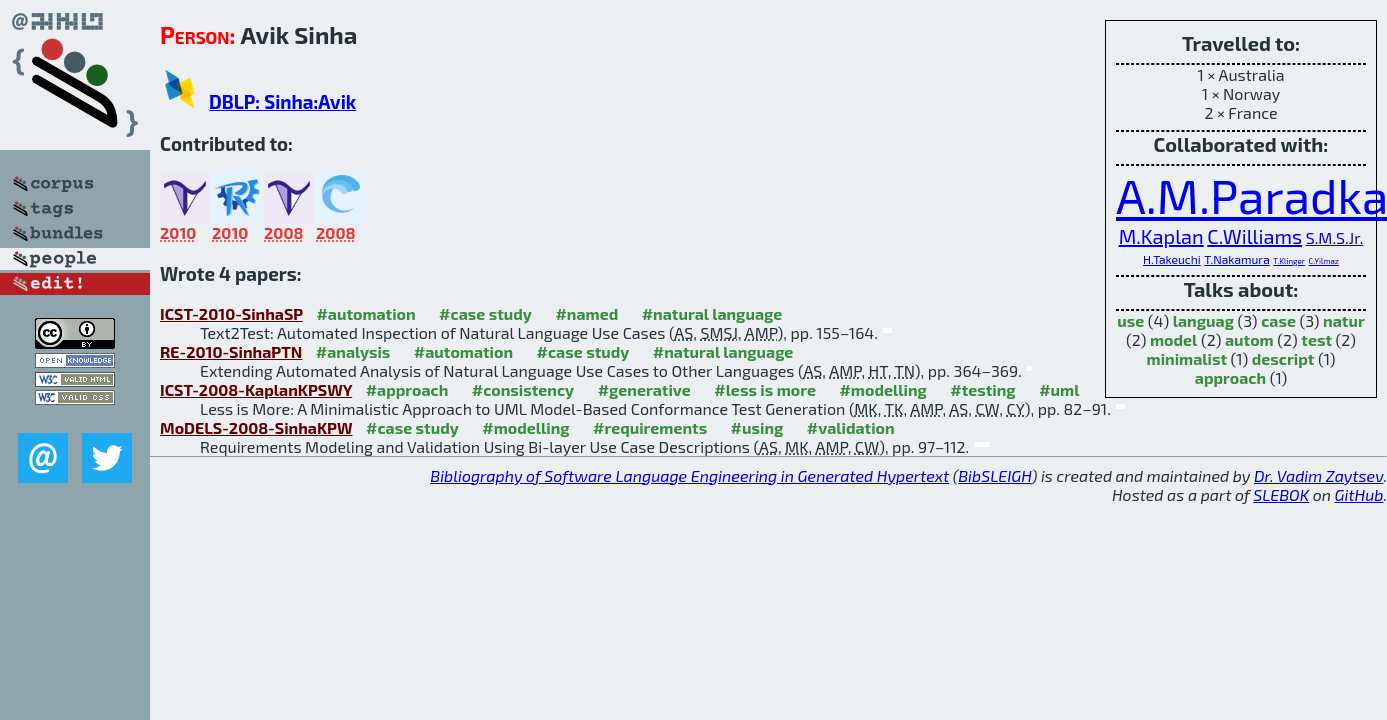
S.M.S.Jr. (1335, 237)
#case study (485, 313)
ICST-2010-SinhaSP (231, 313)
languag (1203, 320)
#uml (1059, 389)
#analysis (353, 351)
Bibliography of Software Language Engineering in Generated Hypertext (689, 475)
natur (1344, 320)
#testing (982, 389)
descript (1283, 358)
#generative (644, 389)
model (1173, 339)
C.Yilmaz (1324, 261)
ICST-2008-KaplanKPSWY (256, 389)
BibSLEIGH (994, 475)
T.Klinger (1289, 261)
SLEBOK (1281, 494)
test (1316, 339)
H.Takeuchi (1172, 259)
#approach (407, 389)
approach (1230, 377)
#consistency (523, 389)
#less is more (765, 389)
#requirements (650, 427)
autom (1249, 339)
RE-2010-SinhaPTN (231, 351)
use (1130, 320)
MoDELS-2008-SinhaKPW (256, 427)
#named (586, 313)
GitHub (1359, 494)
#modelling (882, 389)
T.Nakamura (1237, 259)
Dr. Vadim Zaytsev (1318, 475)
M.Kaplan (1161, 236)
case (1278, 320)
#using (757, 427)
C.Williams (1254, 236)
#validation (851, 427)
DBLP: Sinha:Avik (282, 101)
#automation (365, 313)
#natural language (712, 313)
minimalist (1187, 358)
